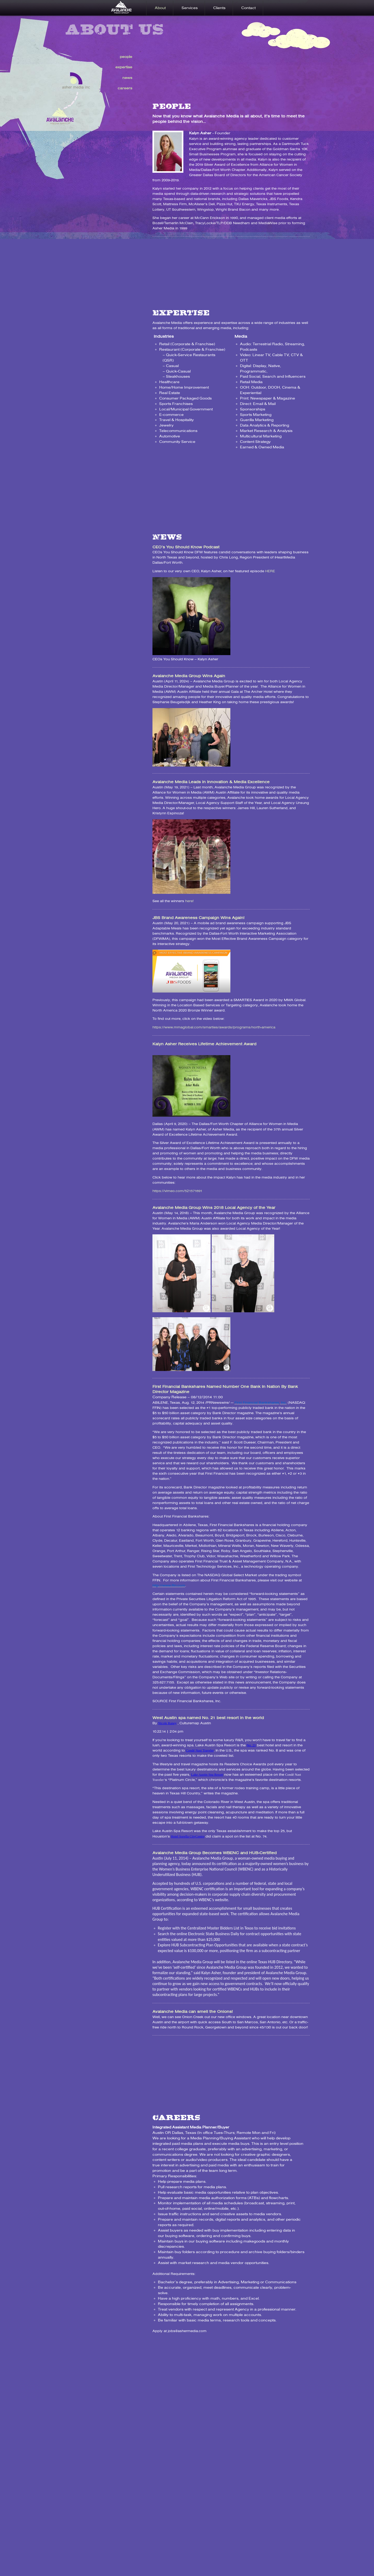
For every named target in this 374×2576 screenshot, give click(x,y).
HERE (270, 571)
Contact (248, 8)
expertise (123, 67)
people (126, 57)
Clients (219, 8)
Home (128, 8)
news (127, 78)
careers (125, 88)
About (160, 8)
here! (189, 901)
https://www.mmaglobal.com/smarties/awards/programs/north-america (213, 1027)
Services (190, 8)
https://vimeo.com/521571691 (177, 1191)
